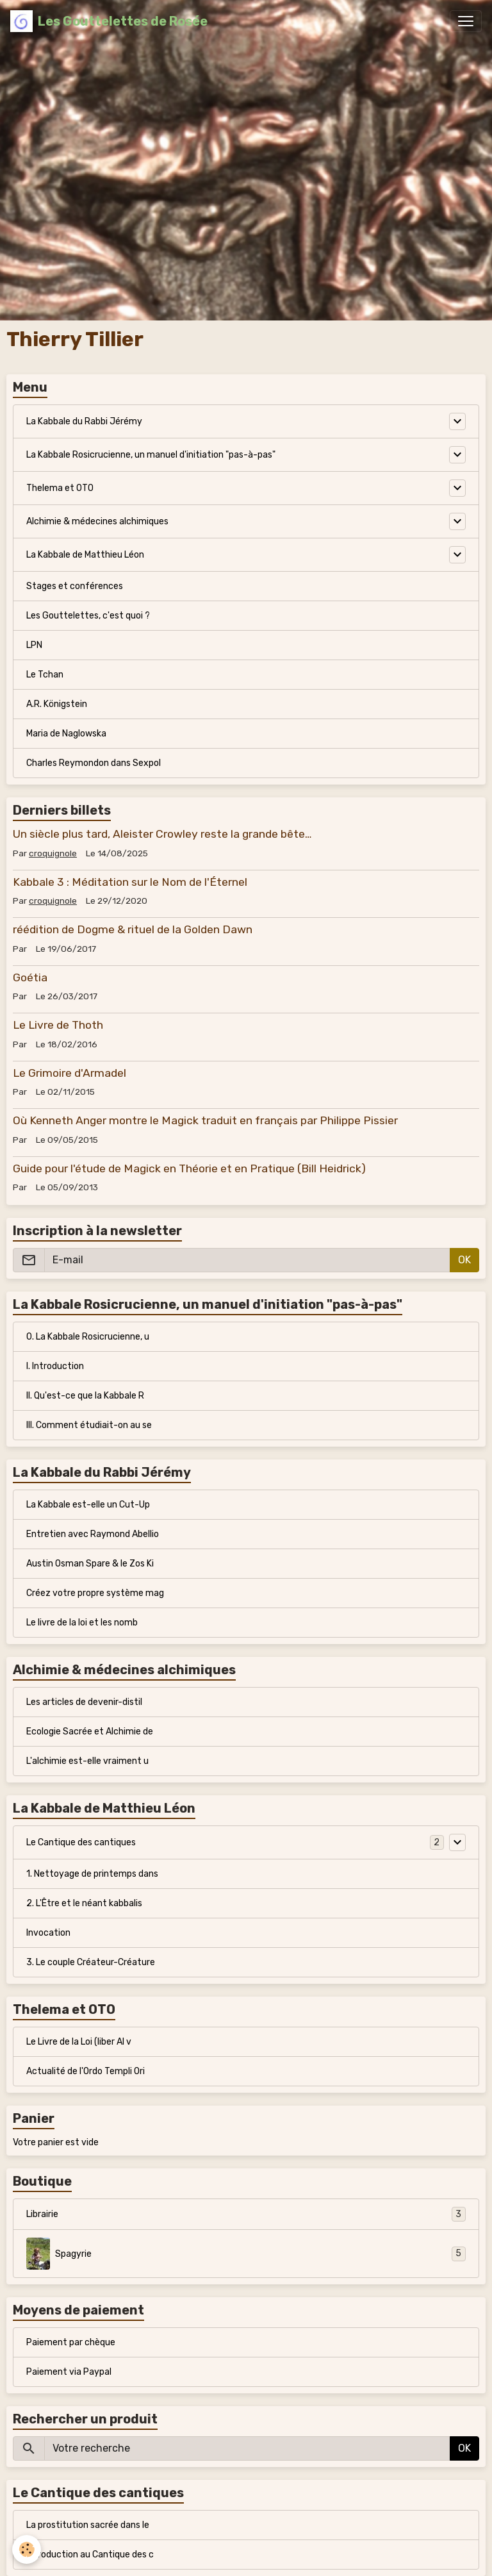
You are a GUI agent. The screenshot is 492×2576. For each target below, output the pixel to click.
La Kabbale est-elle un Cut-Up (88, 1504)
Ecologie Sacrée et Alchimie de (89, 1731)
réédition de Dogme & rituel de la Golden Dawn (132, 929)
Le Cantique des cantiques (81, 1842)
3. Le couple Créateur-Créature (90, 1962)
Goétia (30, 977)
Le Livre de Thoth (58, 1024)
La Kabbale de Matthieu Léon (85, 554)
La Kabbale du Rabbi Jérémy (84, 421)
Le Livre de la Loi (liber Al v (78, 2041)
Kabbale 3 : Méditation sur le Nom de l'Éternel (130, 882)
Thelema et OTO (60, 488)
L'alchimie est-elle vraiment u (87, 1761)
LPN (34, 645)
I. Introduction (55, 1366)
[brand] (109, 21)
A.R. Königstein (56, 704)
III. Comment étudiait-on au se (89, 1425)
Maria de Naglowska (66, 733)
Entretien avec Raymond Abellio (92, 1534)
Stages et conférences (74, 586)
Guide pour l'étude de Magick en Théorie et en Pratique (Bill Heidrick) (189, 1168)
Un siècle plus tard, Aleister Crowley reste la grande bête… (162, 833)
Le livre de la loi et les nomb (82, 1622)
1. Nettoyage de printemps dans (92, 1873)
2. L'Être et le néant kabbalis (84, 1903)
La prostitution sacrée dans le (87, 2525)
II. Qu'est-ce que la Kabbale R (85, 1395)
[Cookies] (27, 2549)
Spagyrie (246, 2254)
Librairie (246, 2214)
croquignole (53, 853)
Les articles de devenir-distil (84, 1702)
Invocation (48, 1932)
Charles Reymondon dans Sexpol (93, 763)
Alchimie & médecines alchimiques (97, 521)
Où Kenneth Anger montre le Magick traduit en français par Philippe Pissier (205, 1120)
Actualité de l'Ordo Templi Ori (85, 2071)
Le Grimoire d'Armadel (69, 1073)
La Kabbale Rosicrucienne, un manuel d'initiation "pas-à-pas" (150, 454)
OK (464, 1260)
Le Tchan (44, 674)
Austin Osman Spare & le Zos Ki (90, 1563)
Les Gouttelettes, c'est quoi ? (88, 615)
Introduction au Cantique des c (90, 2554)
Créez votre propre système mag (95, 1593)
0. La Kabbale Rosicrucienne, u (87, 1336)
